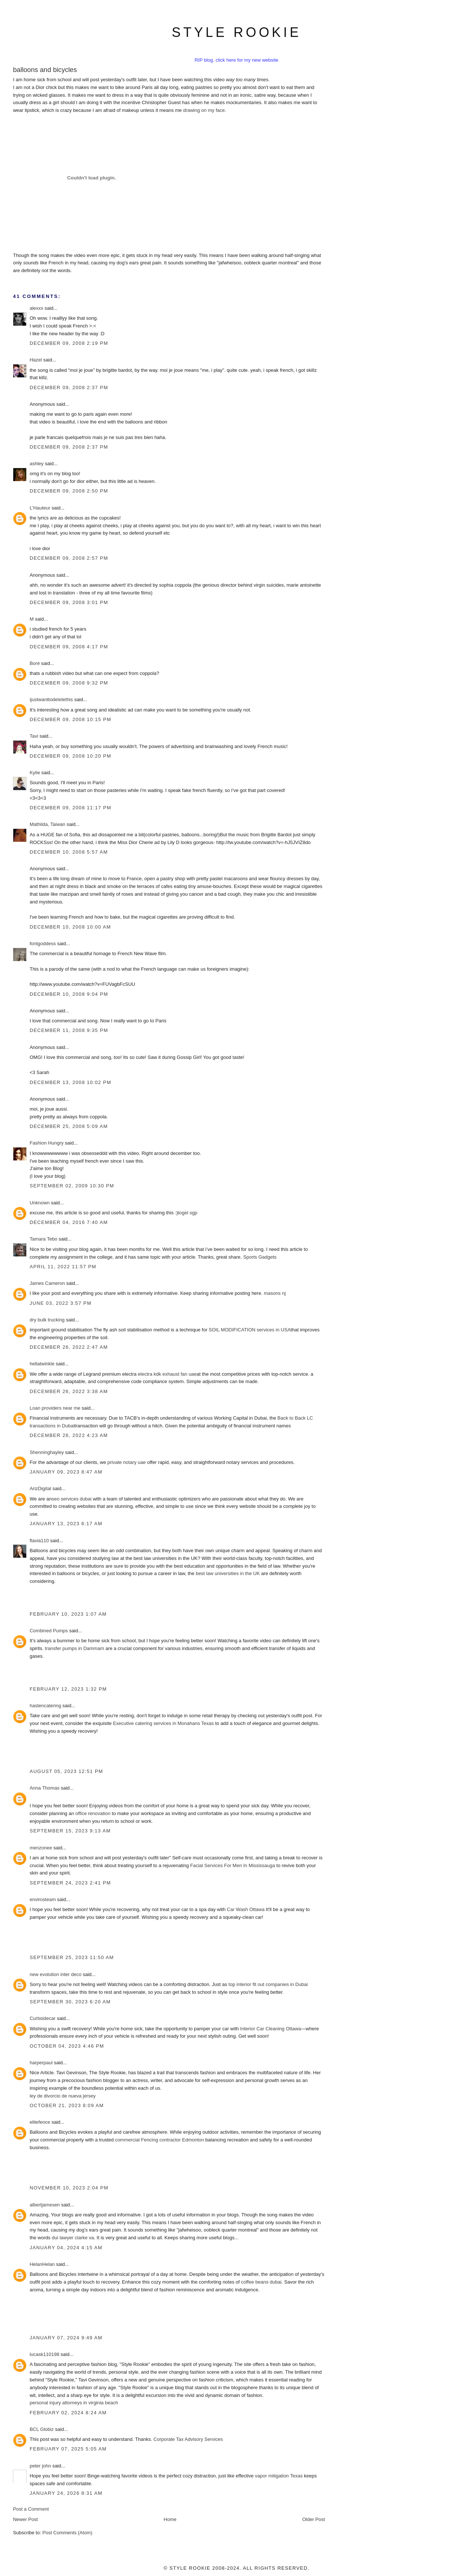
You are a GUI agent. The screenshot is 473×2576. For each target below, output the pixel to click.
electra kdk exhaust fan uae (167, 1374)
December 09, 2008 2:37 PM (69, 387)
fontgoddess (43, 943)
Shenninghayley (47, 1452)
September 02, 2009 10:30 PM (72, 1185)
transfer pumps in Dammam (74, 1648)
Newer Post (25, 2519)
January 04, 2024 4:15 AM (66, 2247)
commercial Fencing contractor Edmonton (159, 2140)
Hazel (36, 360)
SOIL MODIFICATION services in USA (250, 1329)
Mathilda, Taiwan (47, 824)
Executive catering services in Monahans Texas (163, 1723)
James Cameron (47, 1283)
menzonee (41, 1847)
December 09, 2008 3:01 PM (69, 602)
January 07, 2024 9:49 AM (66, 2337)
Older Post (313, 2519)
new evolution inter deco (55, 1974)
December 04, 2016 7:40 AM (69, 1222)
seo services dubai (72, 1499)
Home (170, 2519)
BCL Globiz (42, 2429)
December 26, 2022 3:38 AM (69, 1391)
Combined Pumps (49, 1630)
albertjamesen (45, 2205)
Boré (35, 663)
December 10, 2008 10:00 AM (70, 927)
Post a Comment (31, 2509)
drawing (191, 110)
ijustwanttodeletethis (51, 699)
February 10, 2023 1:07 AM (68, 1614)
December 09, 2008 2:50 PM (69, 491)
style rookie (236, 32)
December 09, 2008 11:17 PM (70, 807)
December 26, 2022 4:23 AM (69, 1435)
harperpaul (41, 2062)
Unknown (40, 1202)
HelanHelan (42, 2264)
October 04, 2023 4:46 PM (67, 2046)
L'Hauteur (40, 508)
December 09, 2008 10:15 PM (70, 719)
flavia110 (39, 1540)
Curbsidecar (42, 2018)
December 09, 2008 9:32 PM (69, 683)
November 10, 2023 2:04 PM (69, 2188)
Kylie (35, 772)
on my (207, 110)
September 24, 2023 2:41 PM (70, 1883)
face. (221, 110)
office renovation (92, 1813)
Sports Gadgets (259, 1257)
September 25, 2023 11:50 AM (72, 1957)
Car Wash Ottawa (246, 1909)
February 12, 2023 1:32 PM (68, 1689)
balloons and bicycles (45, 69)
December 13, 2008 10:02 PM (70, 1082)
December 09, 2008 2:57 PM (69, 558)
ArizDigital (40, 1488)
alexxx (36, 308)
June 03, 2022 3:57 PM (61, 1303)
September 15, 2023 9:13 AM (70, 1831)
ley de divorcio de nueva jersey (63, 2096)
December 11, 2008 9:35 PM (69, 1030)
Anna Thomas (44, 1788)
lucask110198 (44, 2354)
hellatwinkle (42, 1363)
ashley (37, 463)
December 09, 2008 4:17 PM (69, 646)
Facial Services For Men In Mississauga (232, 1865)
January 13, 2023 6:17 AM (66, 1523)
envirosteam (43, 1899)
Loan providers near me (55, 1408)
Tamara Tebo (43, 1239)
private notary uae (126, 1462)
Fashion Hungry (47, 1143)
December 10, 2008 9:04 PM (69, 994)
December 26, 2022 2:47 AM (69, 1347)
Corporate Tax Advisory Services (188, 2439)
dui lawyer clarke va (73, 2237)
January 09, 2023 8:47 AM (66, 1472)
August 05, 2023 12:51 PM (66, 1771)
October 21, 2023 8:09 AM (67, 2105)
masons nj (275, 1293)
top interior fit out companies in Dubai (268, 1984)
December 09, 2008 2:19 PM (69, 343)
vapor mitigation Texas (279, 2476)
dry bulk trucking (47, 1320)
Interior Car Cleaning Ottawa (270, 2028)
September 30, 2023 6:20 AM (70, 2001)
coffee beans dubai (261, 2282)
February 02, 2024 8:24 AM (68, 2412)
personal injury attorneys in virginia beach (74, 2402)
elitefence (40, 2122)
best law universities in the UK (228, 1573)
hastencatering (45, 1705)
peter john (40, 2466)
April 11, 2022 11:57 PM (63, 1266)
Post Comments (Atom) (67, 2532)
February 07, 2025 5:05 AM (68, 2449)
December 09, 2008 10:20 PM (70, 756)
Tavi (34, 736)
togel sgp (187, 1212)
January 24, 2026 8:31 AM (66, 2493)
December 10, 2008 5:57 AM (69, 852)
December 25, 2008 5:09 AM (69, 1126)
